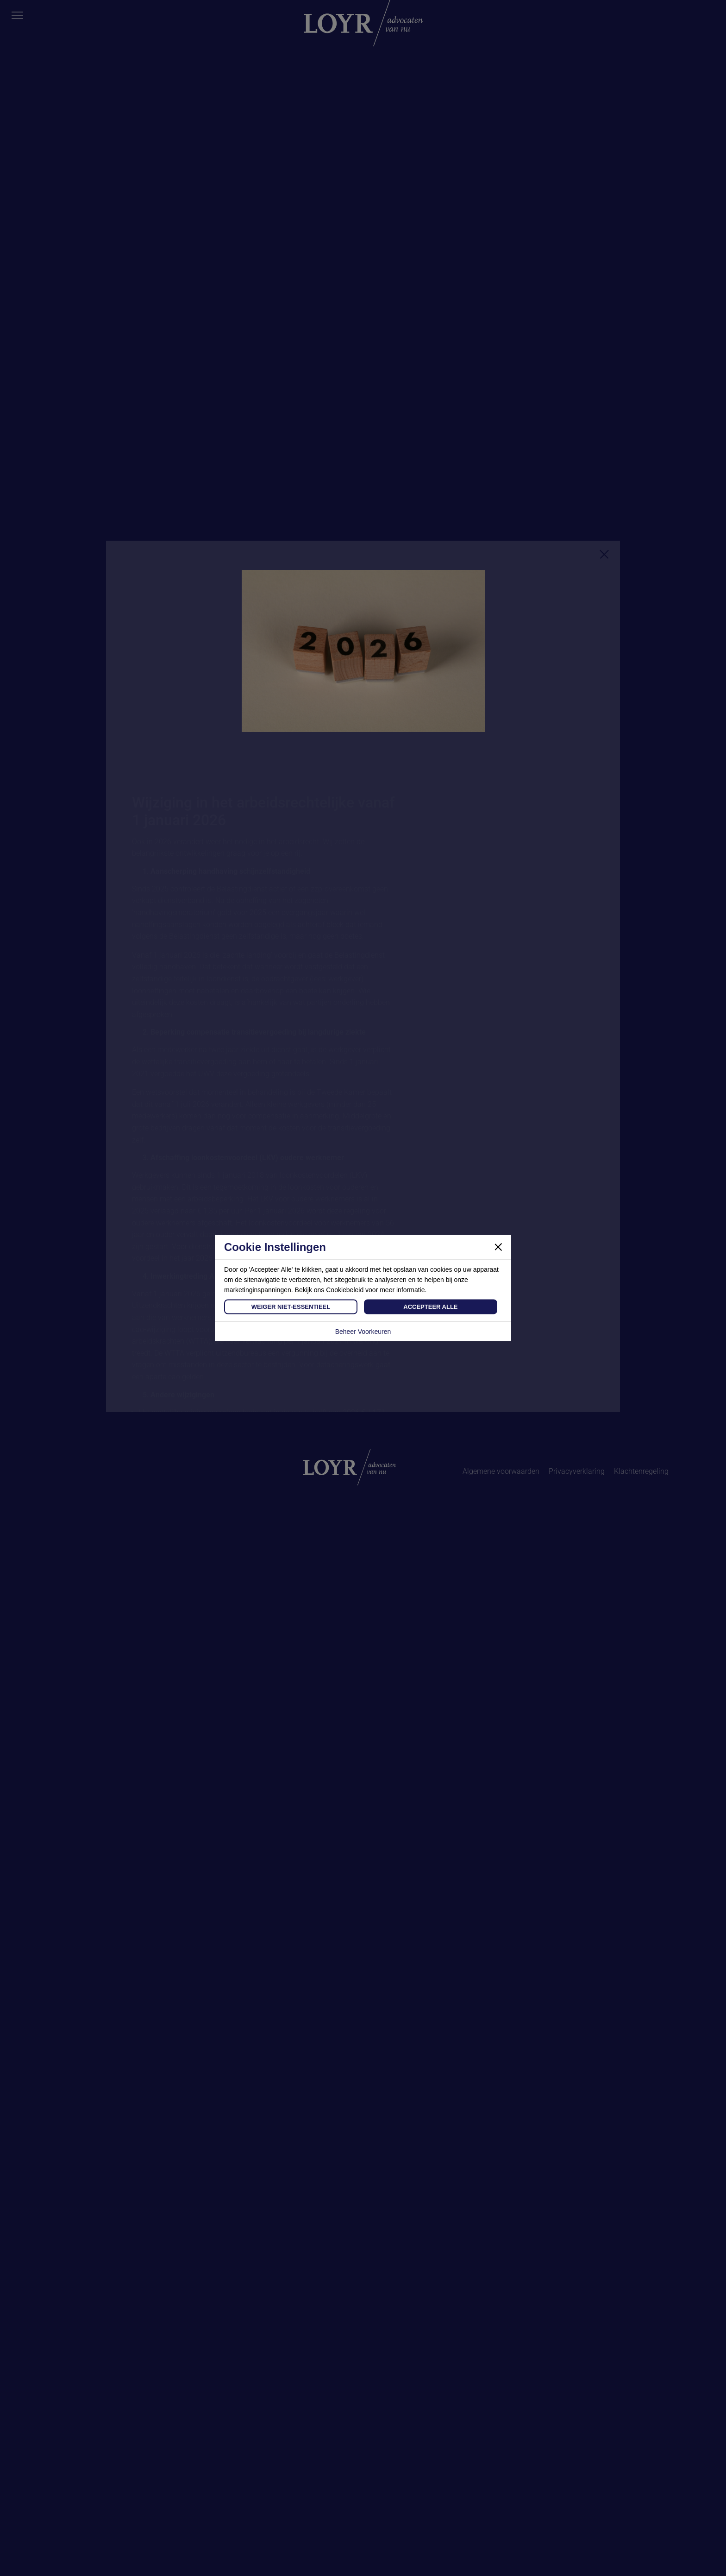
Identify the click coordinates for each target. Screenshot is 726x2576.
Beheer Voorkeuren (363, 1331)
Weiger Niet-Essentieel (290, 1306)
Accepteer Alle (430, 1306)
